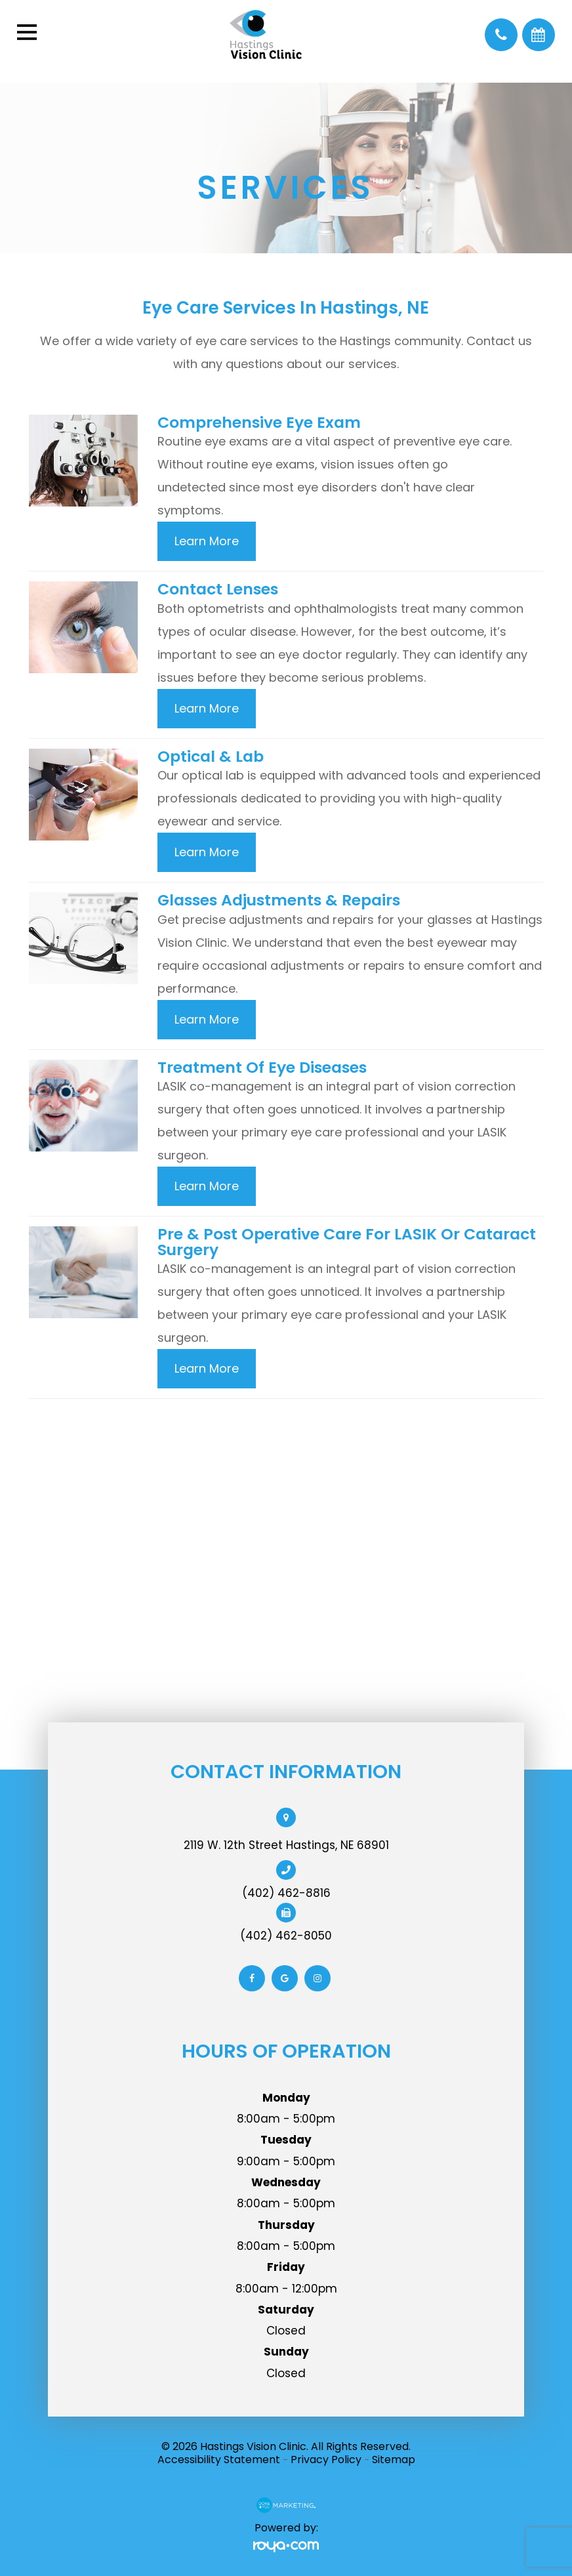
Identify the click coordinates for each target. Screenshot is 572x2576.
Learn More (206, 541)
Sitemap (393, 2459)
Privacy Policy (326, 2459)
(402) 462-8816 (286, 1893)
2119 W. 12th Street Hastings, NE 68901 (286, 1845)
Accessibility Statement (218, 2459)
